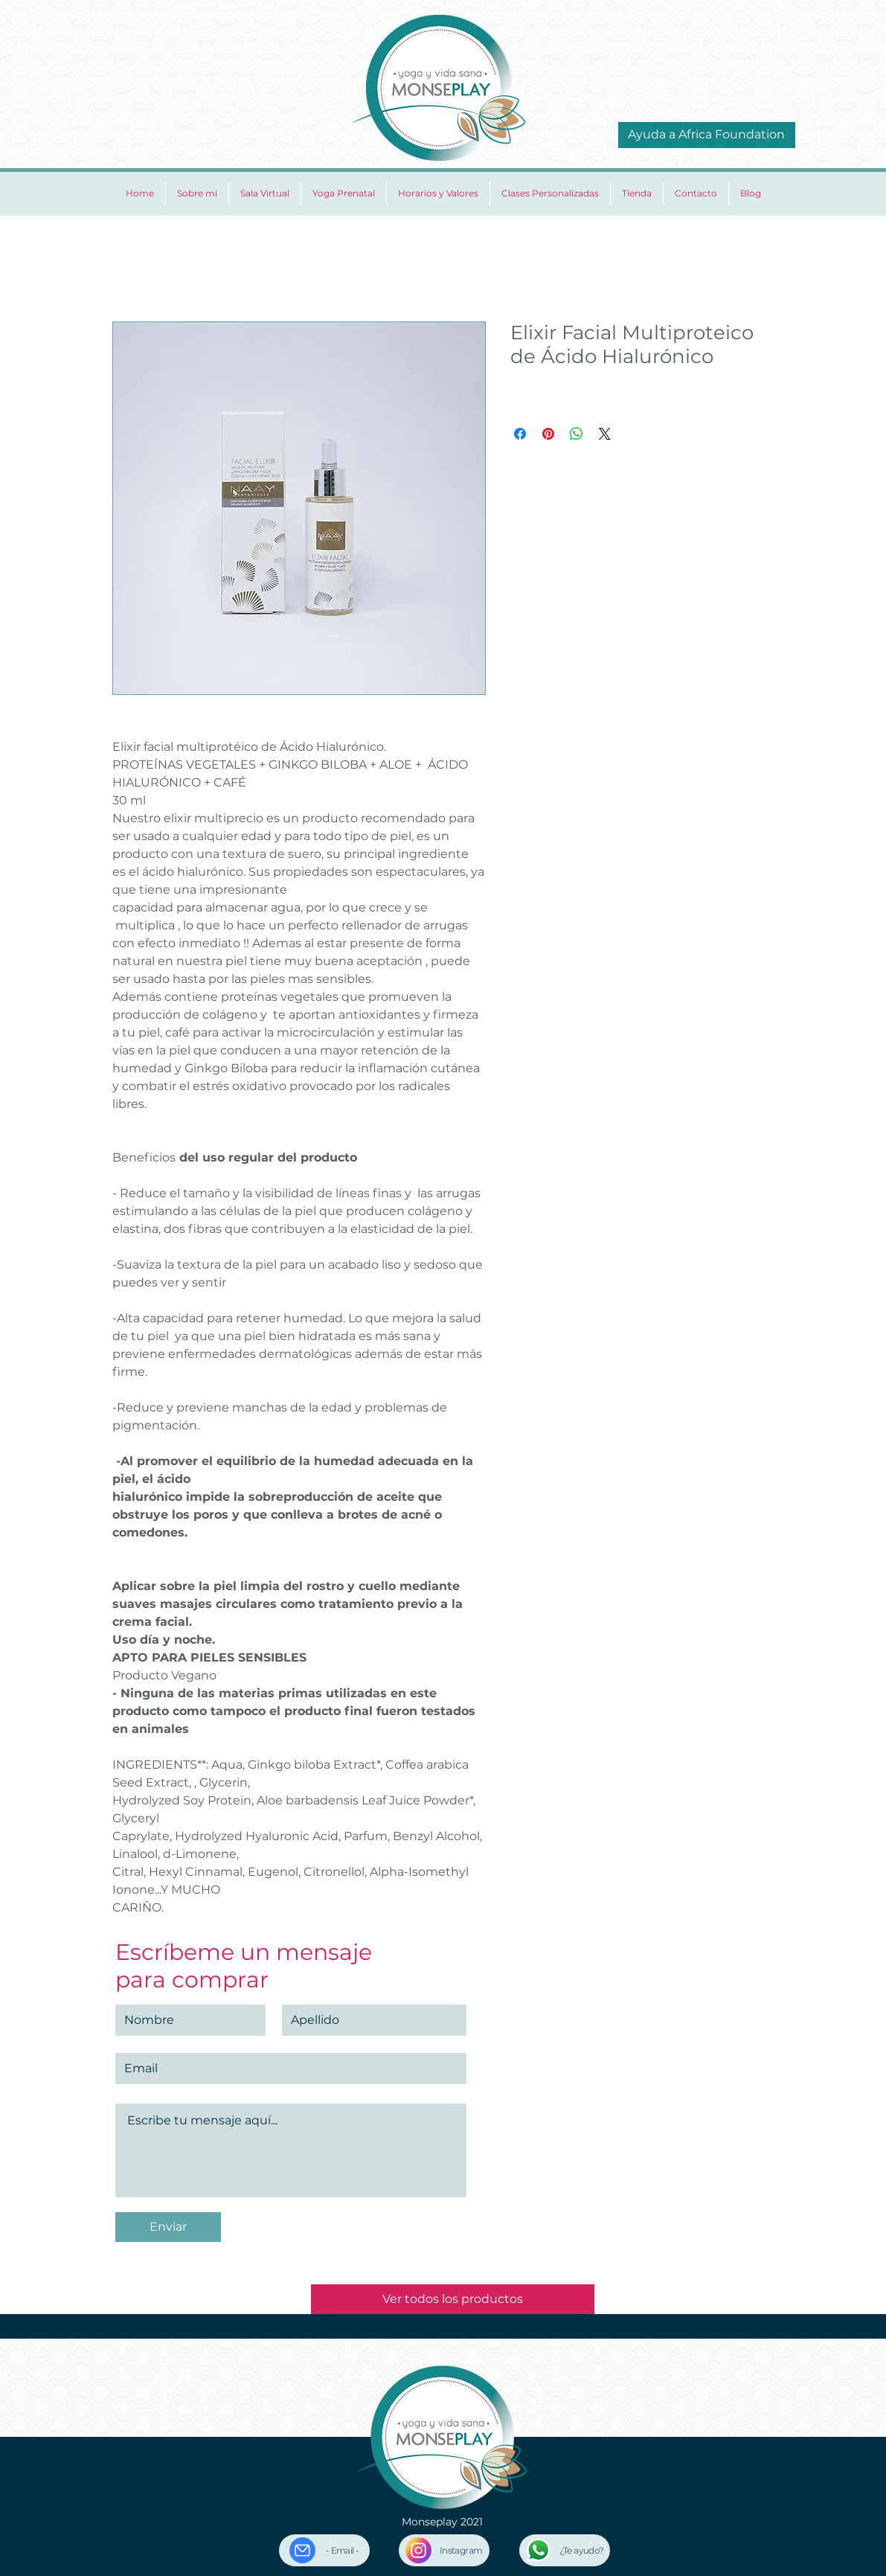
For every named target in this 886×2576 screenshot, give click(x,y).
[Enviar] (168, 2227)
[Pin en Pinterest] (548, 434)
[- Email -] (324, 2550)
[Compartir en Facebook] (520, 434)
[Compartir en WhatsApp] (576, 434)
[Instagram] (444, 2550)
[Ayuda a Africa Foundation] (706, 135)
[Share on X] (605, 434)
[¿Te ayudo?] (564, 2550)
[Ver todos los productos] (452, 2299)
